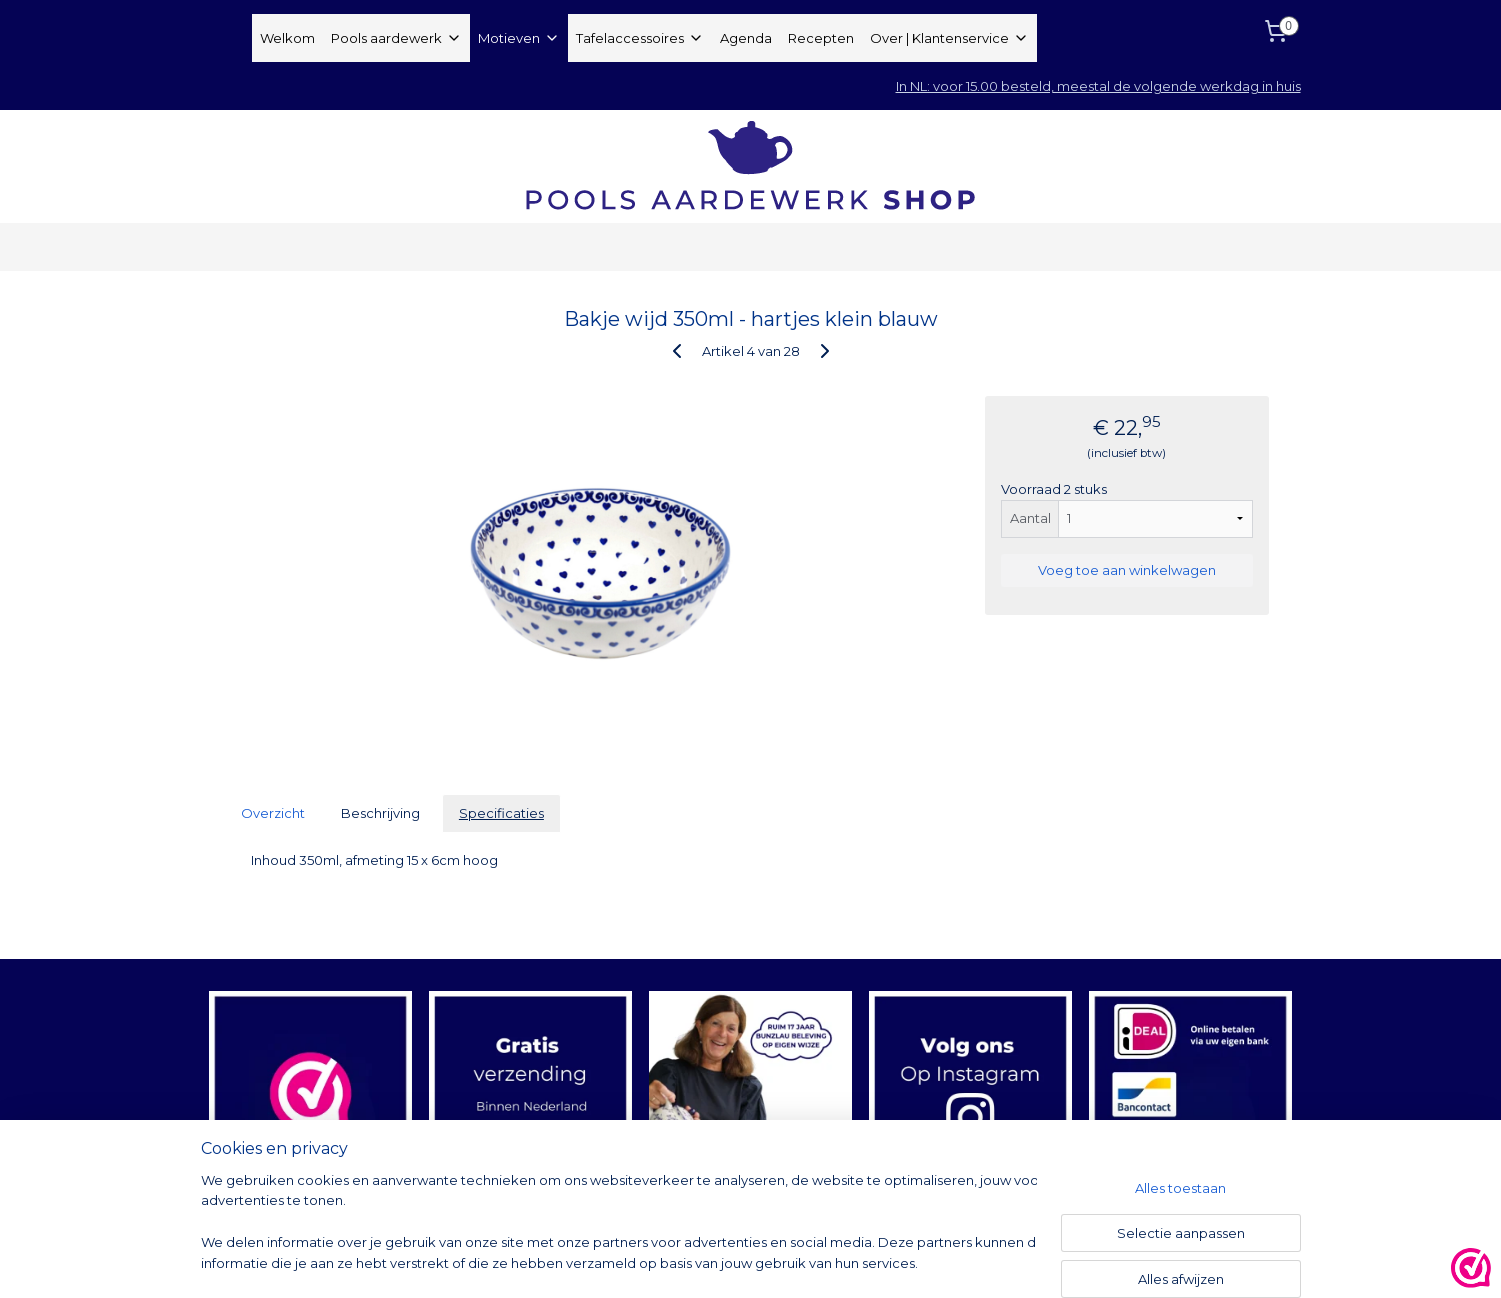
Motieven (519, 38)
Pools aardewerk (396, 38)
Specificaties (500, 813)
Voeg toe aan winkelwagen (1126, 570)
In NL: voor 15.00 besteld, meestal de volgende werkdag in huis (1098, 86)
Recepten (821, 38)
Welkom (287, 38)
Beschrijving (380, 813)
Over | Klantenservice (949, 38)
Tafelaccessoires (640, 38)
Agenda (746, 38)
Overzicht (273, 813)
